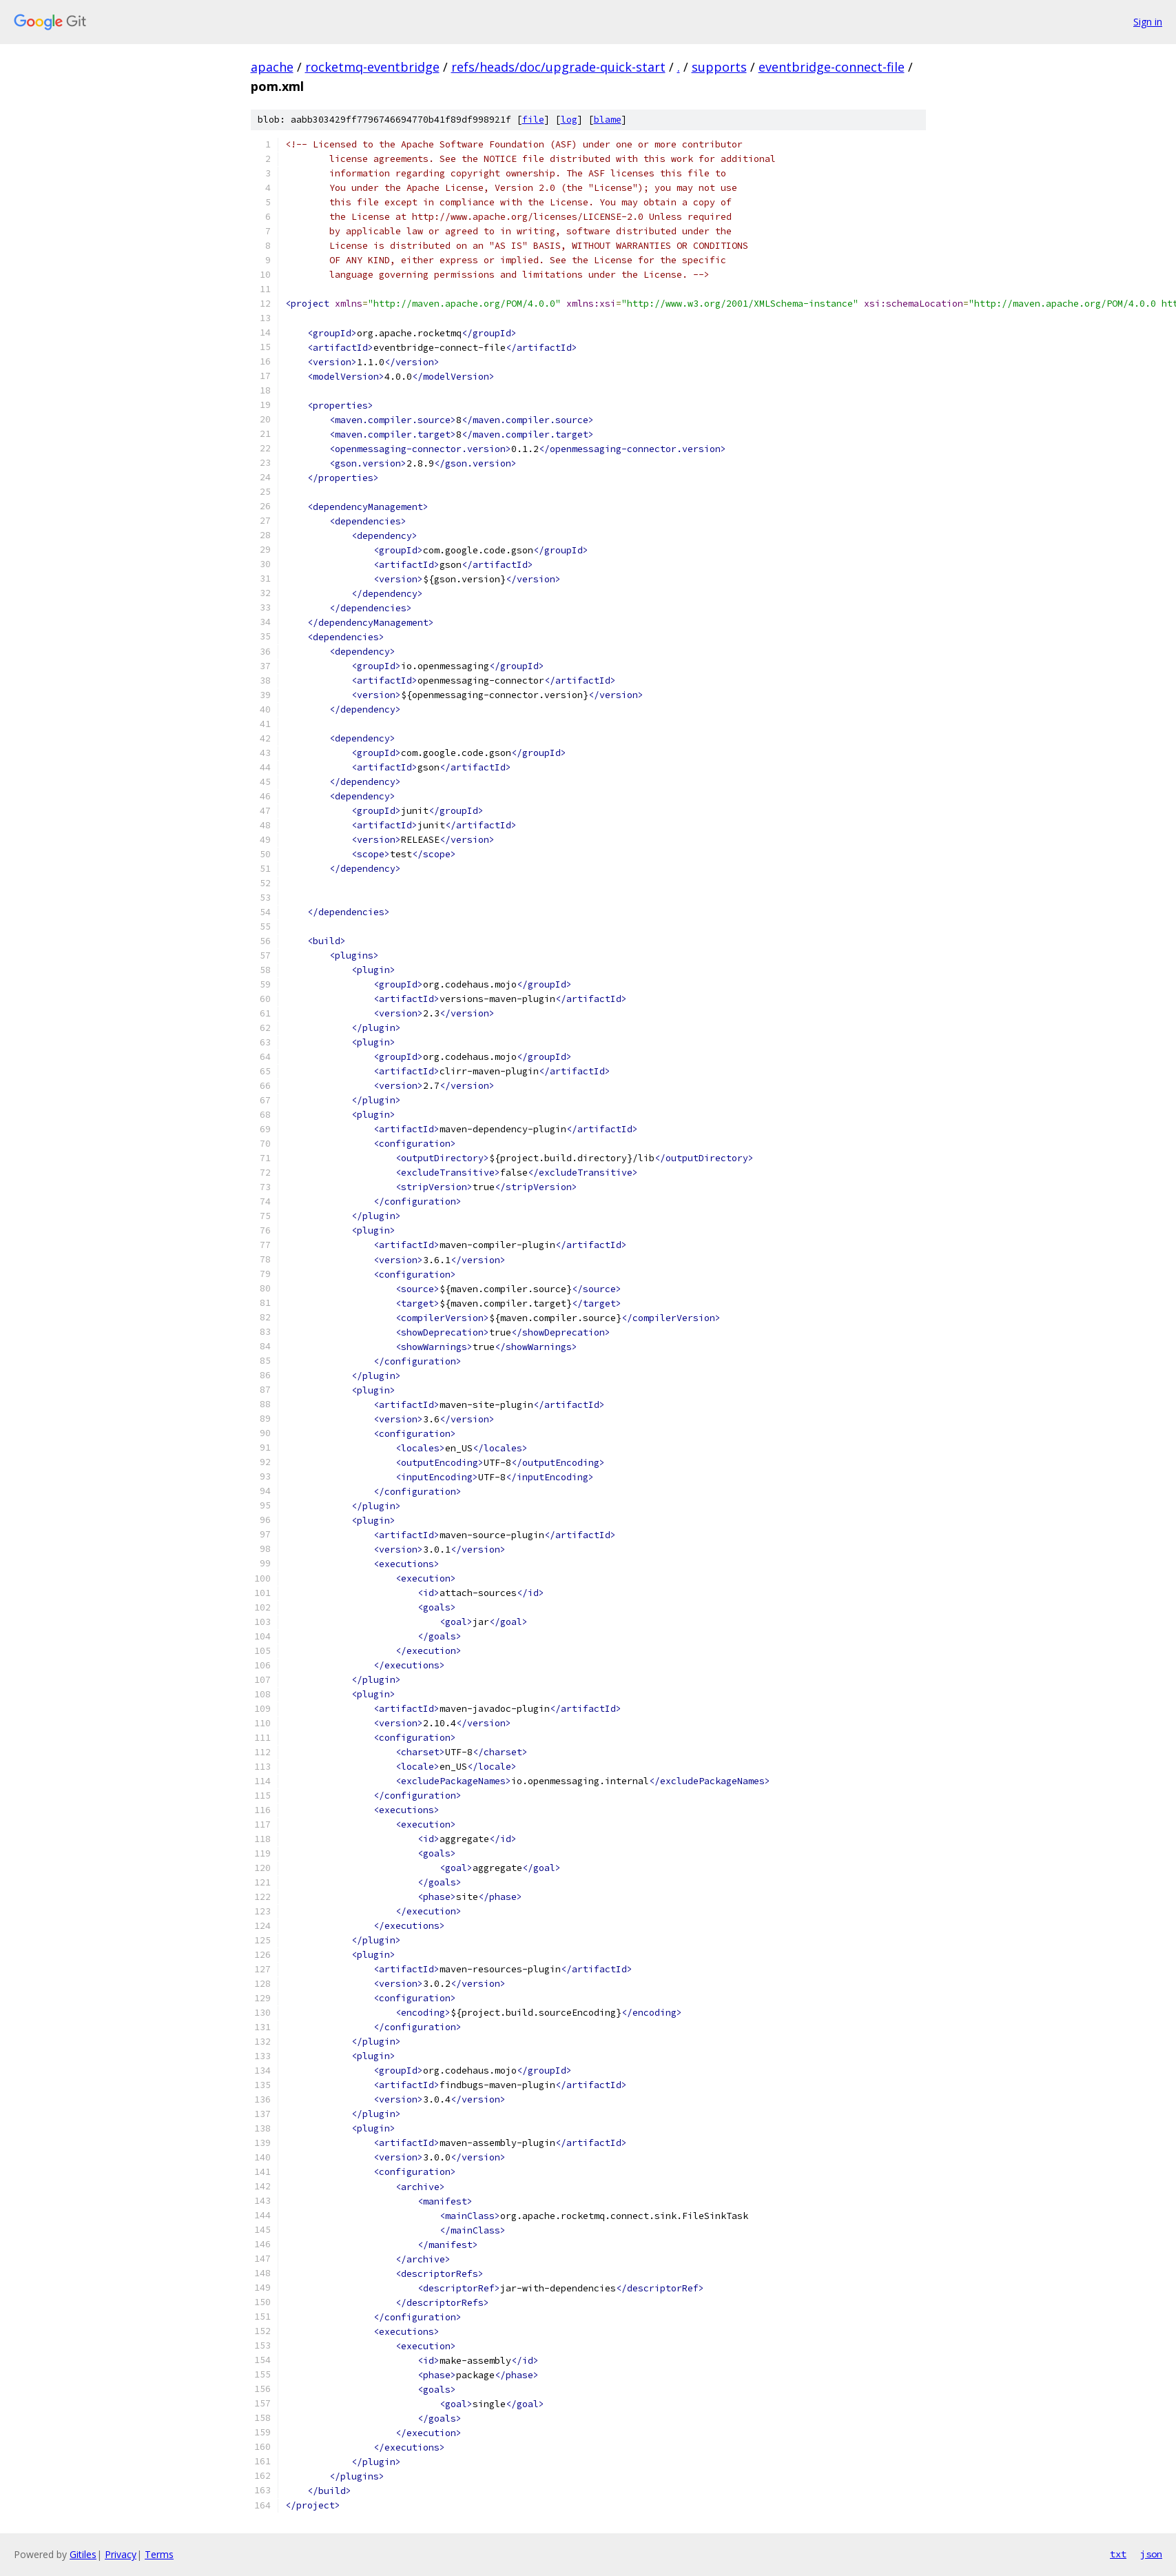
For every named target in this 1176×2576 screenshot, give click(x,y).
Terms (159, 2554)
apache (272, 67)
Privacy (120, 2554)
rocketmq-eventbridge (372, 67)
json (1151, 2554)
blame (607, 119)
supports (719, 67)
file (533, 119)
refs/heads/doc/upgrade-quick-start (558, 67)
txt (1118, 2554)
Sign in (1147, 21)
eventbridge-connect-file (832, 67)
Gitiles (83, 2554)
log (569, 119)
